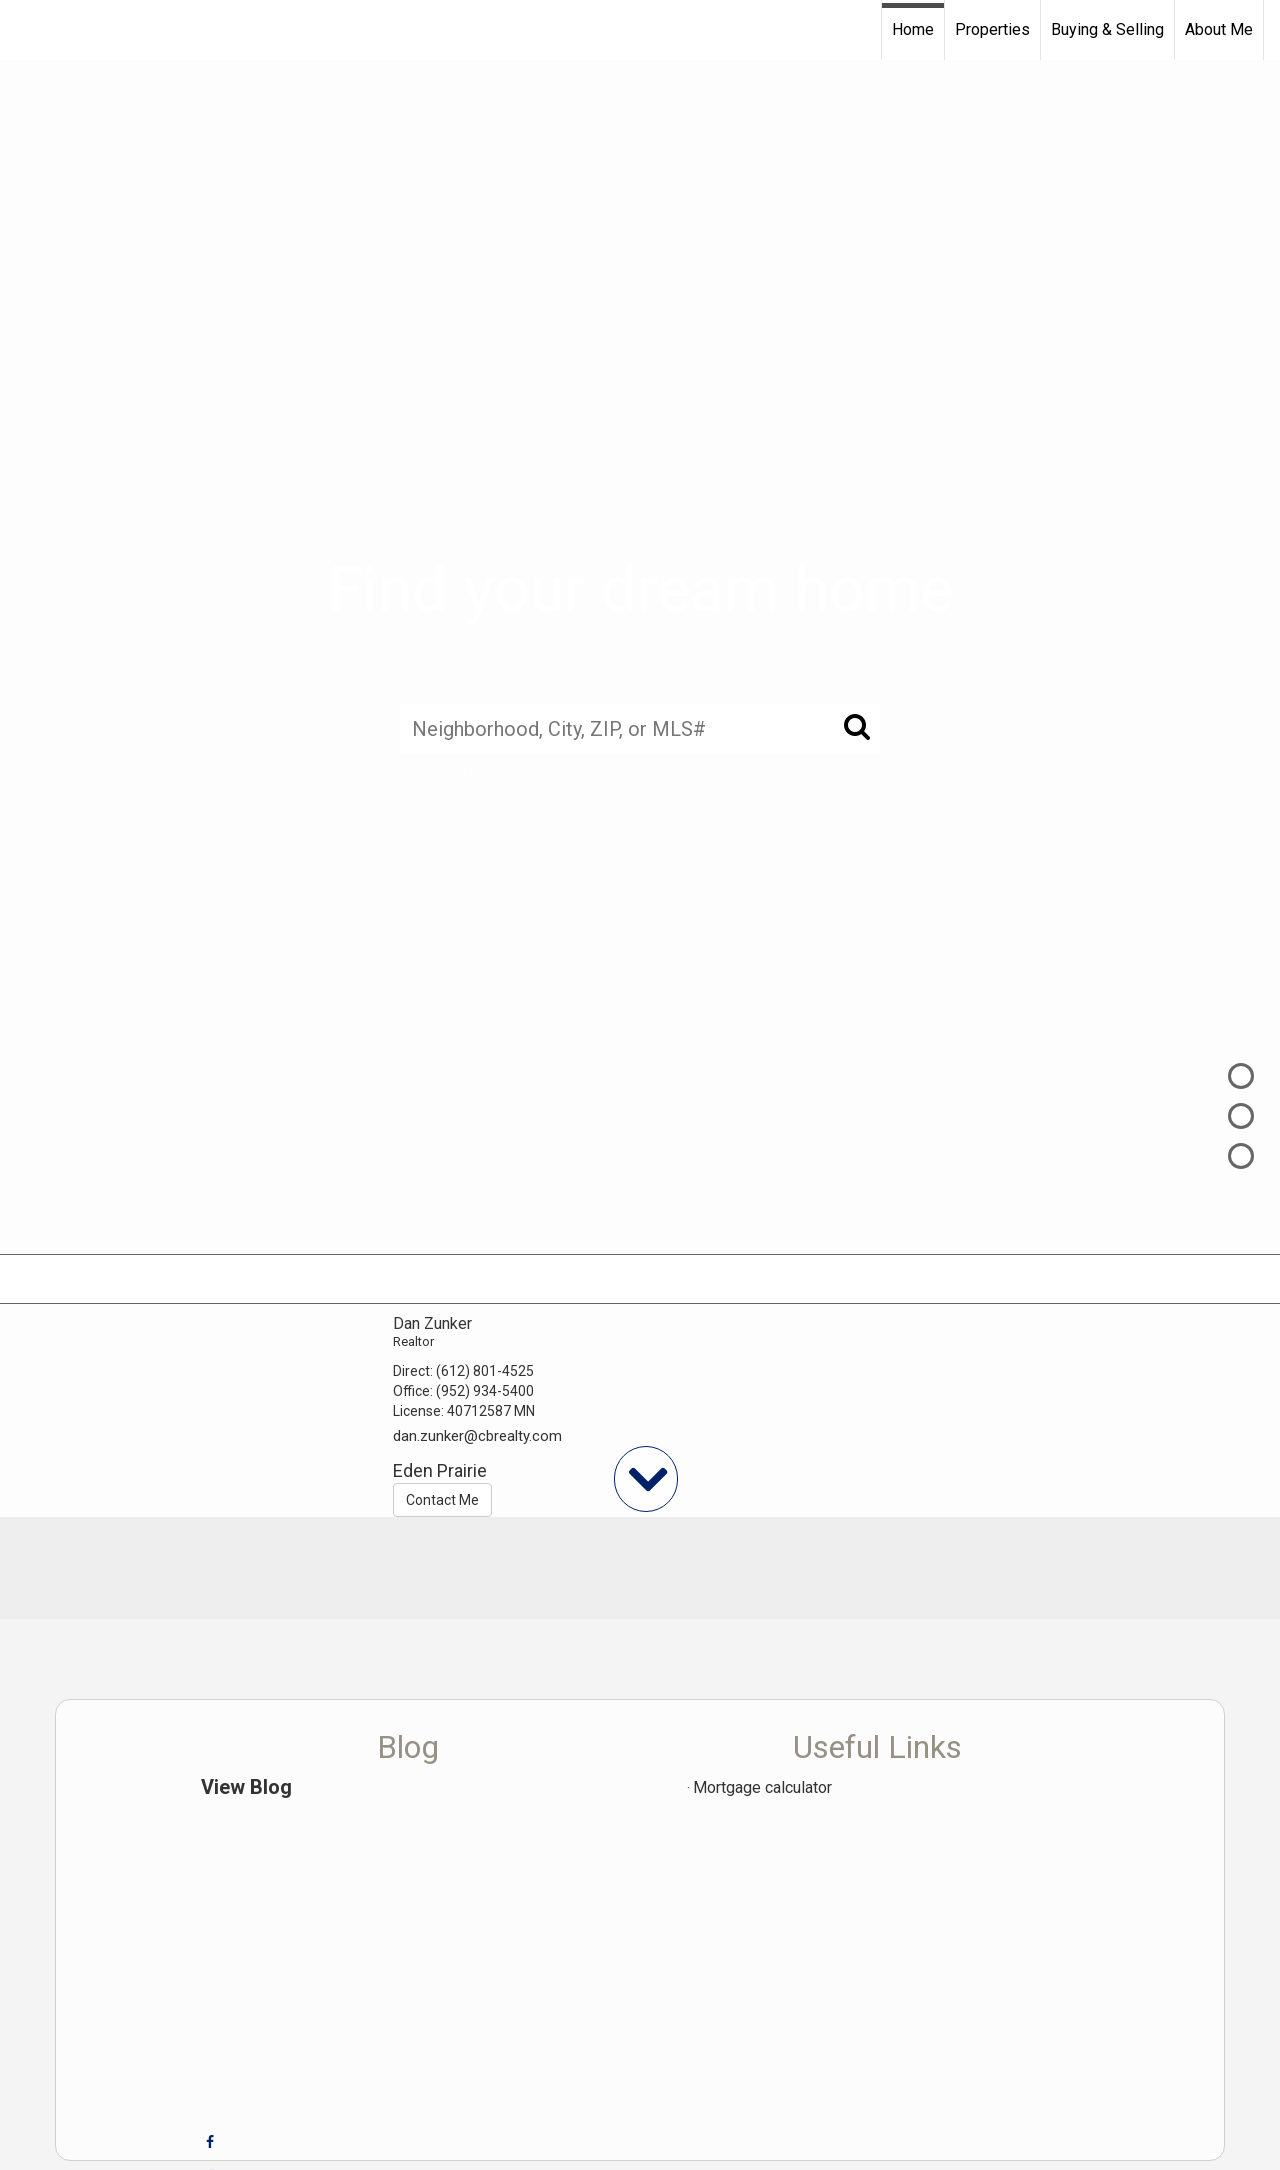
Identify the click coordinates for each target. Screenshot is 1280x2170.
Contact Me (442, 1500)
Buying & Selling (1107, 29)
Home (913, 29)
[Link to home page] (25, 30)
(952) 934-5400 (485, 1391)
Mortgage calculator (762, 1787)
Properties (992, 29)
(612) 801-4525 (485, 1371)
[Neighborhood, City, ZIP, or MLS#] (640, 728)
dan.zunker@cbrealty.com (477, 1436)
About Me (1219, 29)
